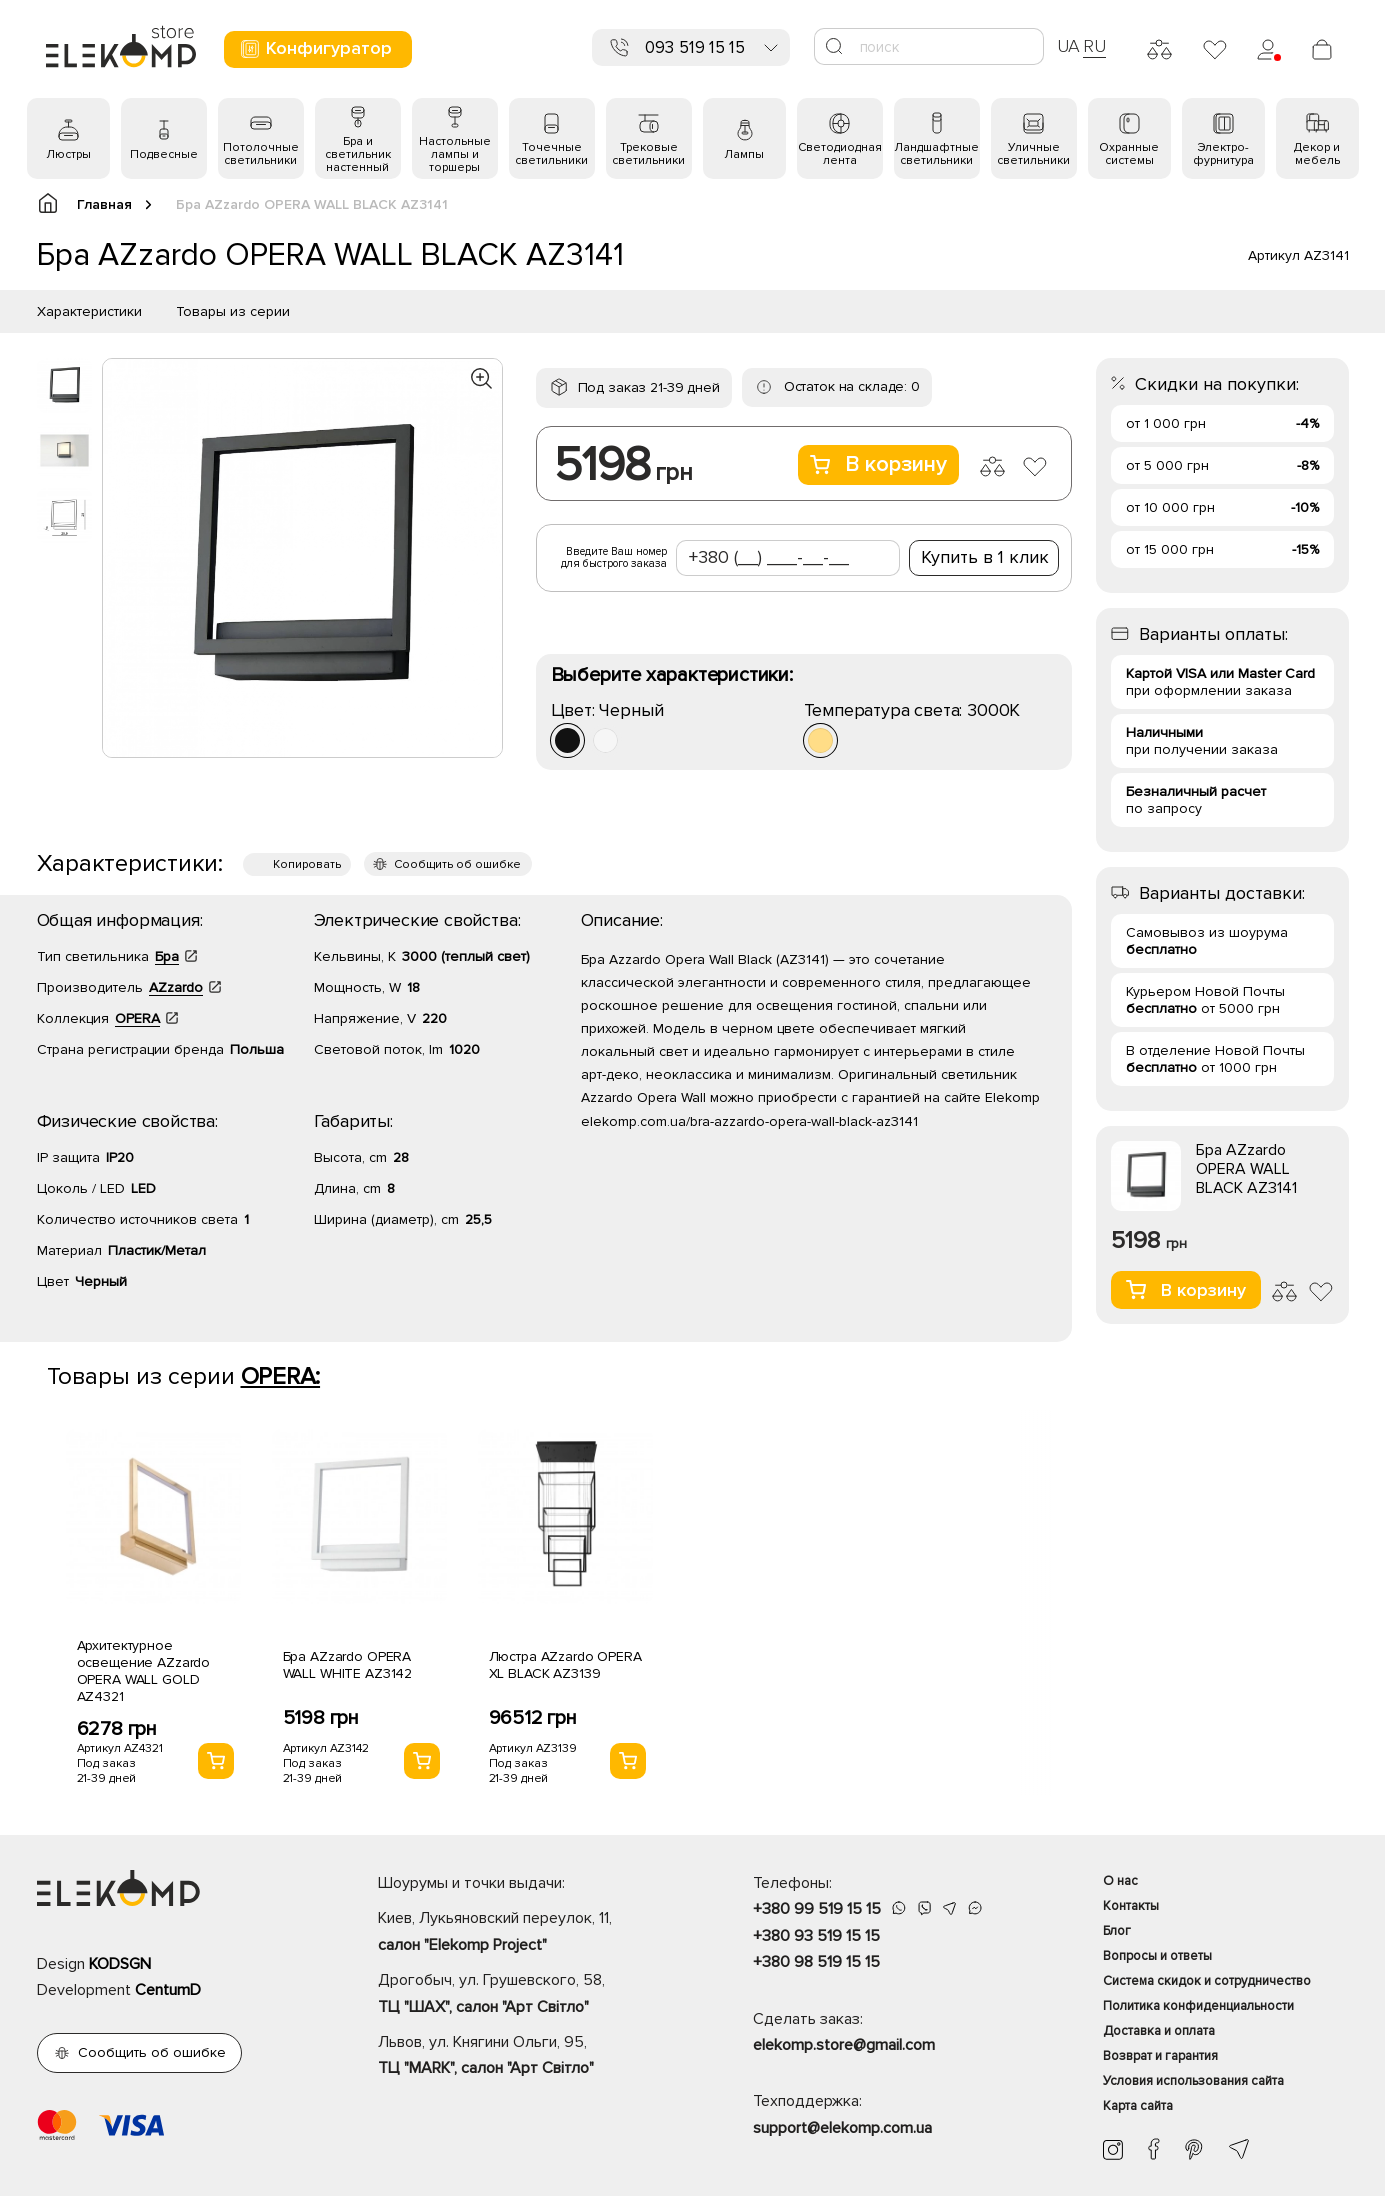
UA (1069, 46)
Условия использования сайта (1193, 2081)
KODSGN (120, 1964)
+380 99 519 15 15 (817, 1909)
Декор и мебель (1317, 154)
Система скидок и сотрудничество (1207, 1981)
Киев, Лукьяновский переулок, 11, (530, 1933)
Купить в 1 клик (985, 557)
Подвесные (164, 154)
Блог (1117, 1931)
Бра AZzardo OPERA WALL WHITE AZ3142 (348, 1665)
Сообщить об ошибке (457, 864)
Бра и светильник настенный (358, 154)
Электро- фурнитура (1223, 154)
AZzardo (176, 987)
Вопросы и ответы (1157, 1956)
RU (1094, 46)
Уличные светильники (1033, 154)
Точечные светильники (551, 154)
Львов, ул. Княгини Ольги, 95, (530, 2057)
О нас (1120, 1881)
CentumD (168, 1990)
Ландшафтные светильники (936, 154)
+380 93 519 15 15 (816, 1936)
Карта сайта (1138, 2106)
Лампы (744, 154)
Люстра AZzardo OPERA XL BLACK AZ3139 (565, 1665)
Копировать (307, 864)
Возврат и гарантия (1160, 2056)
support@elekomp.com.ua (842, 2128)
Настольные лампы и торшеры (455, 154)
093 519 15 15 (695, 47)
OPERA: (281, 1376)
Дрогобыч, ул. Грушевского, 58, (530, 1995)
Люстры (68, 154)
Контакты (1131, 1906)
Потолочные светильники (261, 154)
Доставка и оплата (1159, 2031)
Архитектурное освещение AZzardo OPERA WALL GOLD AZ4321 (144, 1671)
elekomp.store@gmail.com (844, 2045)
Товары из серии (233, 311)
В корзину (878, 464)
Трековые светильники (648, 154)
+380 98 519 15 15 (816, 1962)
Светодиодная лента (840, 154)
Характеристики (89, 311)
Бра (167, 956)
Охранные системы (1129, 154)
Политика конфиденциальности (1198, 2006)
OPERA (137, 1018)
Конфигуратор (315, 48)
